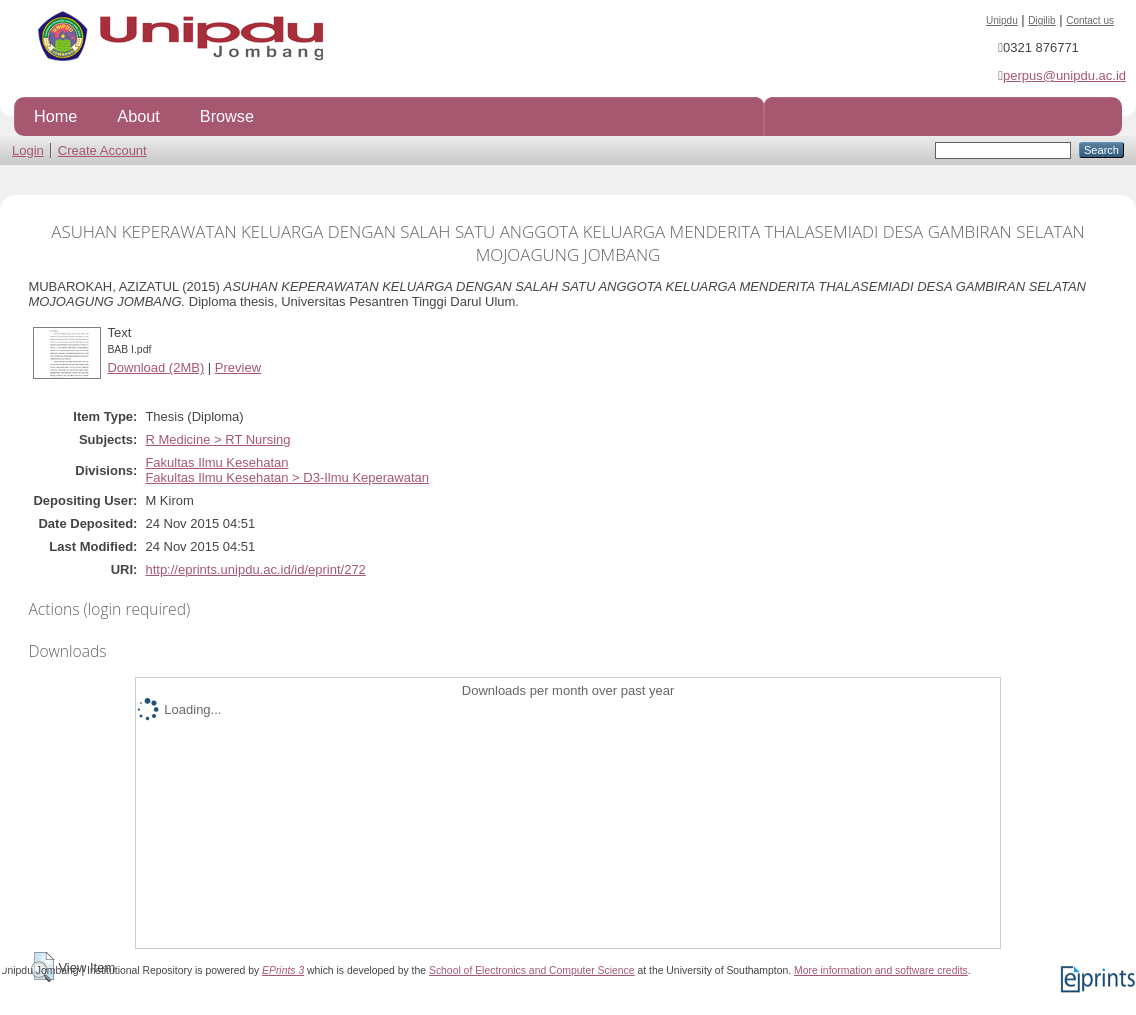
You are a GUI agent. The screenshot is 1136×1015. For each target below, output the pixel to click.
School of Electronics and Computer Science (532, 970)
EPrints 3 (283, 970)
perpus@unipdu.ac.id (1064, 75)
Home (55, 116)
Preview (238, 367)
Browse (227, 116)
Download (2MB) (155, 367)
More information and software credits (881, 970)
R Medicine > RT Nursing (217, 439)
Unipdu (1002, 20)
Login (28, 150)
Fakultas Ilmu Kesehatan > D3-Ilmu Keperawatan (287, 477)
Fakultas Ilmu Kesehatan (216, 462)
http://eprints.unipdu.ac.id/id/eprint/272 (255, 569)
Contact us (1090, 20)
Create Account (102, 150)
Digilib (1041, 20)
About (138, 116)
